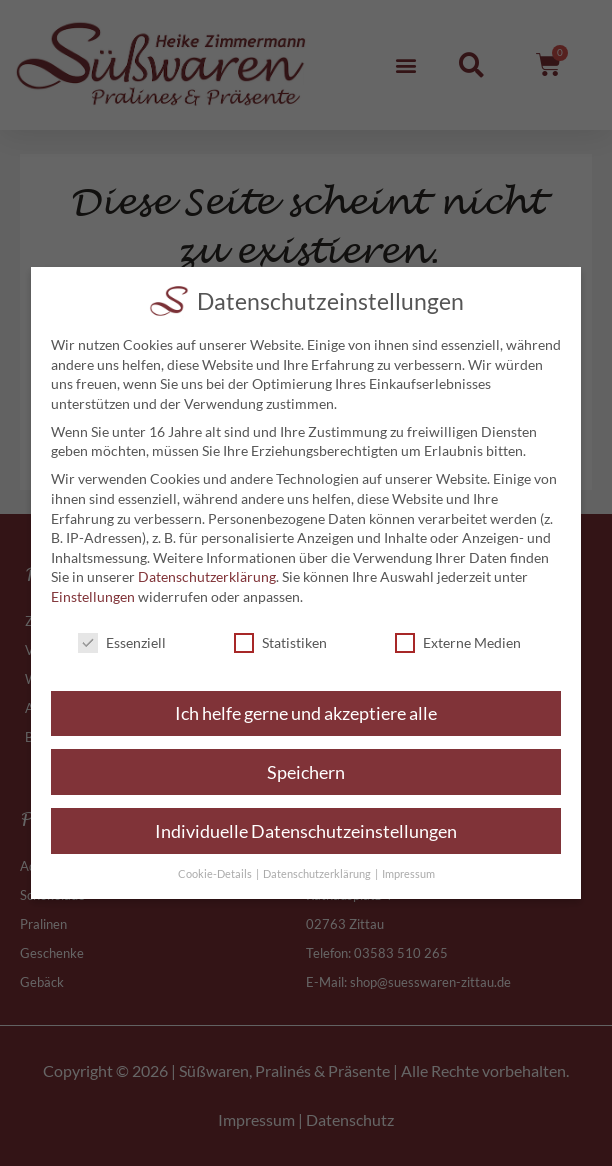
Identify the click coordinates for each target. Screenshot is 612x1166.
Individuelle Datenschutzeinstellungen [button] (306, 831)
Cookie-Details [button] (216, 874)
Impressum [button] (408, 874)
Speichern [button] (306, 772)
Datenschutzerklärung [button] (318, 874)
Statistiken (280, 642)
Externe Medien (458, 642)
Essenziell (122, 642)
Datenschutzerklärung (207, 576)
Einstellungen (93, 596)
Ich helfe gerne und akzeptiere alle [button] (306, 713)
